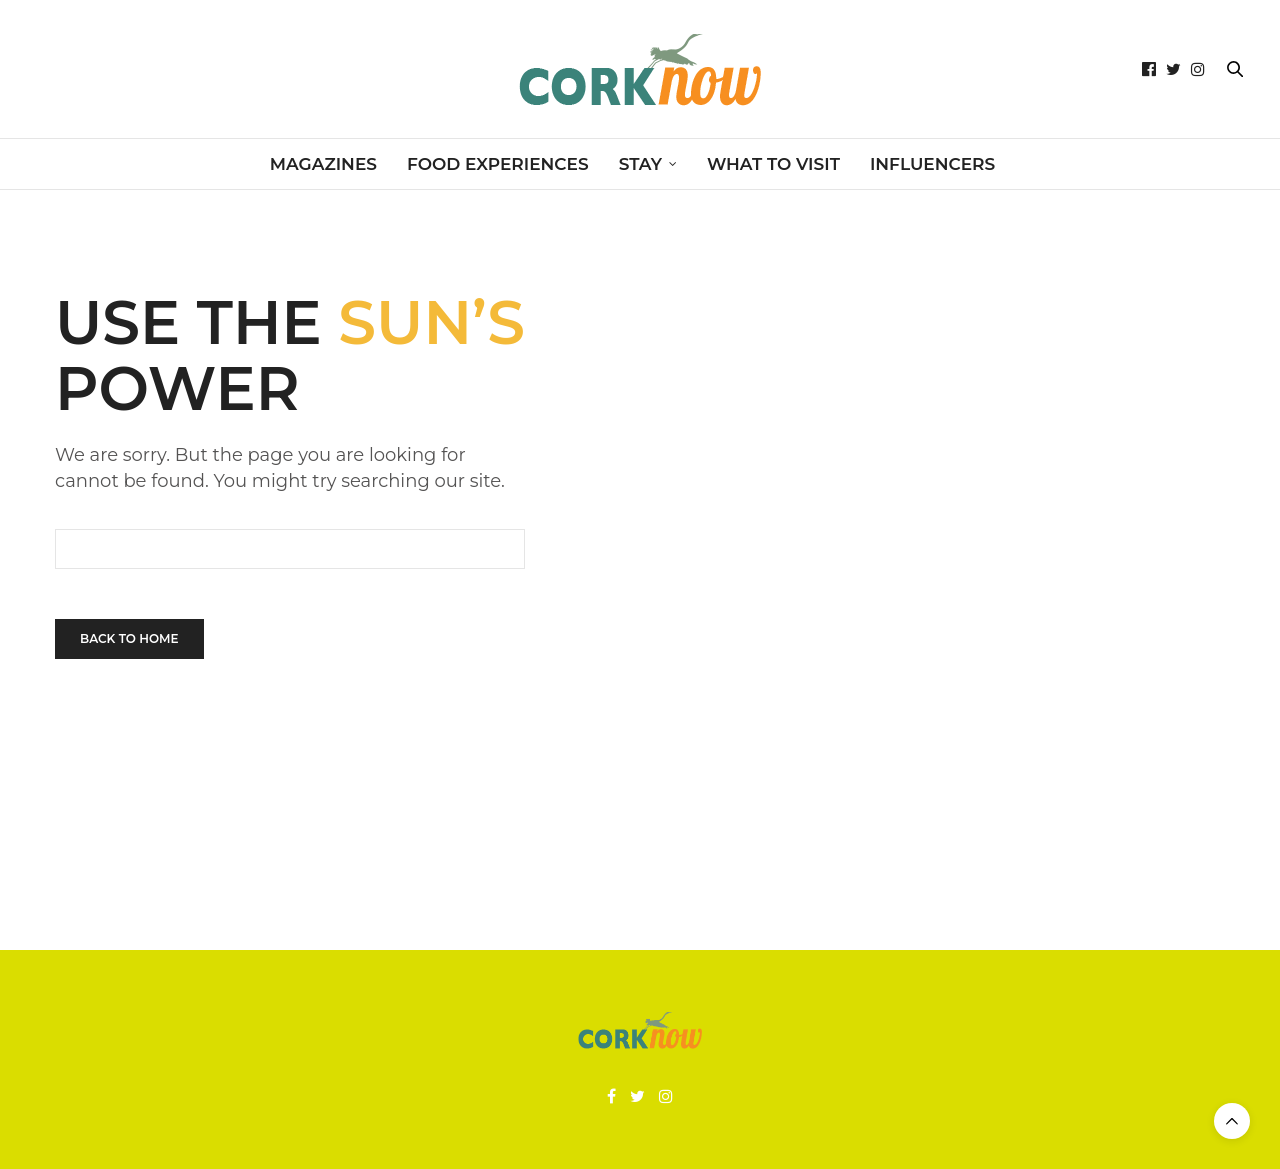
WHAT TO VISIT (773, 164)
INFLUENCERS (932, 164)
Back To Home (129, 638)
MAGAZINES (323, 164)
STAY (640, 164)
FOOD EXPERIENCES (498, 164)
